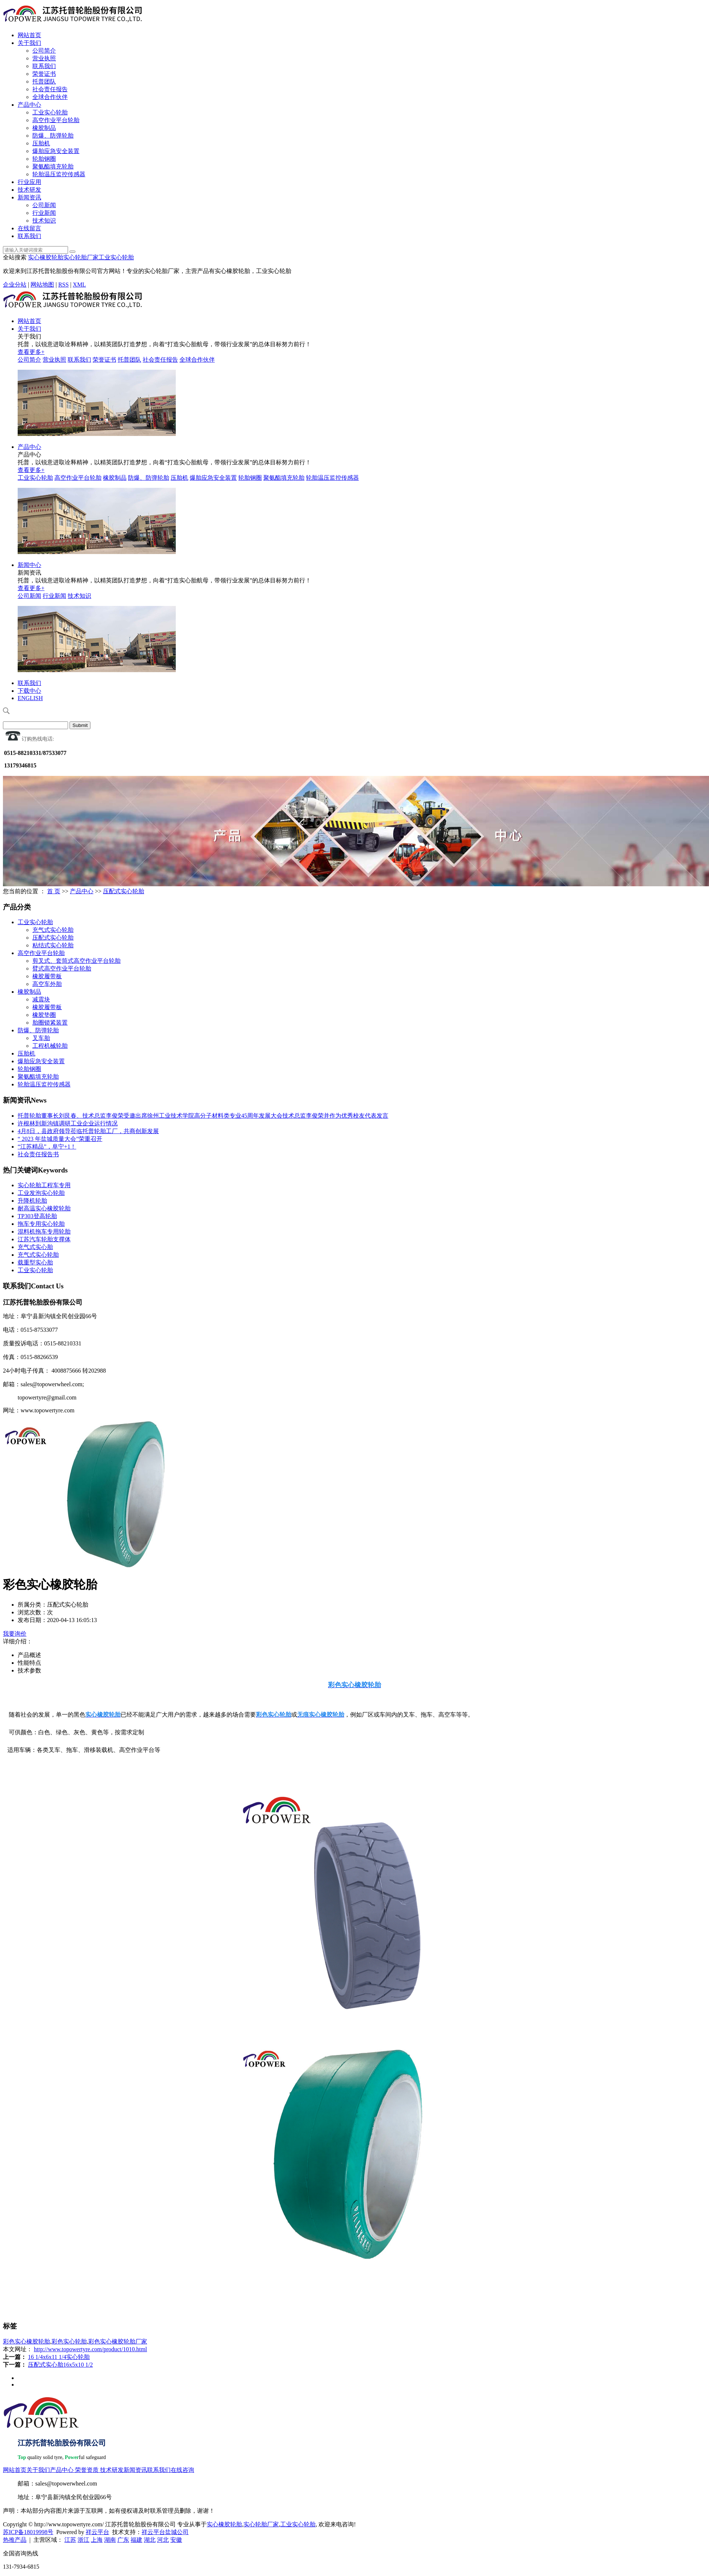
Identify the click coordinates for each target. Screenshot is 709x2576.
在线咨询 (182, 2470)
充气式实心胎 (35, 1247)
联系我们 (44, 66)
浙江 (83, 2540)
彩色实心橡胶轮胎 (26, 2341)
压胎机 (41, 143)
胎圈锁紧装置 (50, 1022)
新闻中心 (29, 565)
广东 (123, 2540)
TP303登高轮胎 (37, 1216)
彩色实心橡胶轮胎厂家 (117, 2341)
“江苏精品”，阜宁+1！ (47, 1146)
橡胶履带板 (47, 976)
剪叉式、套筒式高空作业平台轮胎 (76, 961)
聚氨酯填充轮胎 (53, 166)
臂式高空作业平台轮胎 (61, 968)
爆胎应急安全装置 (55, 151)
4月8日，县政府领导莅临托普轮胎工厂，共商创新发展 (88, 1131)
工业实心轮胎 (50, 112)
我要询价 (14, 1634)
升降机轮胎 (32, 1200)
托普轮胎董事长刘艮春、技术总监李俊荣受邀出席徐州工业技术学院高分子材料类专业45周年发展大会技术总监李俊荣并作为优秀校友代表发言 (203, 1116)
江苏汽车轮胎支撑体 (44, 1239)
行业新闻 (44, 213)
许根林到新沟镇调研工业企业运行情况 (68, 1123)
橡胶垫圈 (44, 1015)
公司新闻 (44, 205)
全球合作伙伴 (50, 97)
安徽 (176, 2540)
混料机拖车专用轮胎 (44, 1231)
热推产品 (14, 2540)
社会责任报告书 (38, 1154)
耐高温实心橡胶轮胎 (44, 1208)
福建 (136, 2540)
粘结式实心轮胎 (53, 945)
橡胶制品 (44, 128)
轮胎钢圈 (44, 159)
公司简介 (44, 50)
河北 (163, 2540)
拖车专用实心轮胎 (41, 1224)
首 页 (53, 891)
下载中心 (29, 691)
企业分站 (14, 284)
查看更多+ (31, 352)
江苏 (70, 2540)
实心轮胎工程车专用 (44, 1185)
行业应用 (29, 182)
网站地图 (42, 284)
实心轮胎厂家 (81, 257)
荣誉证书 (44, 74)
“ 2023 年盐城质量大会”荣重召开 (60, 1139)
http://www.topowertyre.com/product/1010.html (90, 2349)
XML (79, 284)
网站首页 (29, 35)
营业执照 (44, 58)
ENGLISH (30, 698)
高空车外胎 (47, 984)
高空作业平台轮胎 (55, 120)
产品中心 (29, 105)
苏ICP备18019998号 (28, 2532)
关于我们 (29, 43)
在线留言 (29, 228)
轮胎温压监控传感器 (58, 174)
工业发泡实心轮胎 (41, 1193)
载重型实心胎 (35, 1262)
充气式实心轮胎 (53, 930)
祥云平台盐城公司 (165, 2532)
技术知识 (44, 220)
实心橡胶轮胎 (45, 257)
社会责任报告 (50, 89)
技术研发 (29, 190)
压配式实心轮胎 (123, 891)
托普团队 (44, 81)
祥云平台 (97, 2532)
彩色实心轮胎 (69, 2341)
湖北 (150, 2540)
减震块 (41, 999)
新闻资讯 (29, 197)
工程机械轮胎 (50, 1046)
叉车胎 (41, 1038)
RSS (63, 284)
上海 (97, 2540)
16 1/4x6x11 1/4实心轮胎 (59, 2357)
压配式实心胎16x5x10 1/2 (60, 2365)
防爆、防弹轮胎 (53, 135)
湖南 (110, 2540)
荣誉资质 (87, 2470)
